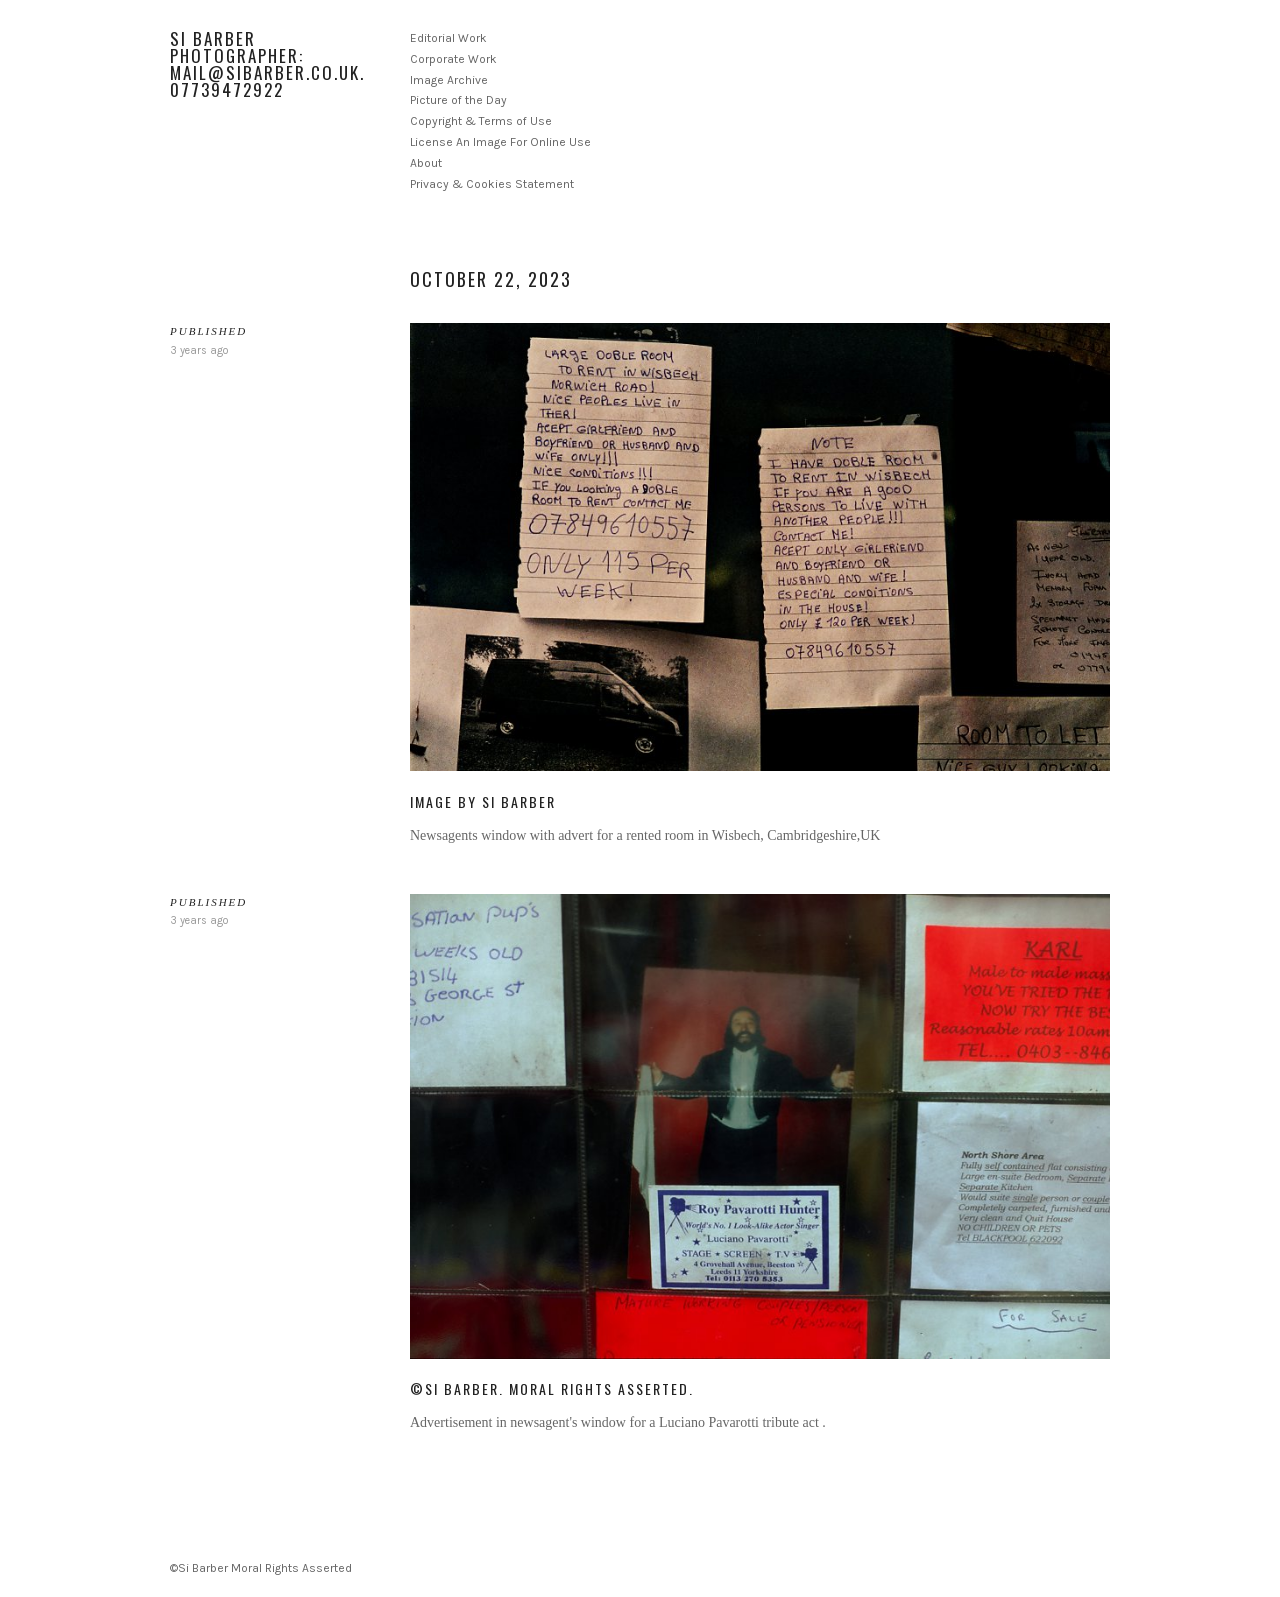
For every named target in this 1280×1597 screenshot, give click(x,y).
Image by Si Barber (483, 801)
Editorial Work (448, 38)
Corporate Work (453, 59)
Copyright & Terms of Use (481, 121)
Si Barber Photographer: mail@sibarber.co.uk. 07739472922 (267, 64)
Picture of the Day (458, 100)
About (426, 163)
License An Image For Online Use (500, 142)
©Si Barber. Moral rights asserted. (552, 1388)
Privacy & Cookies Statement (492, 184)
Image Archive (449, 80)
